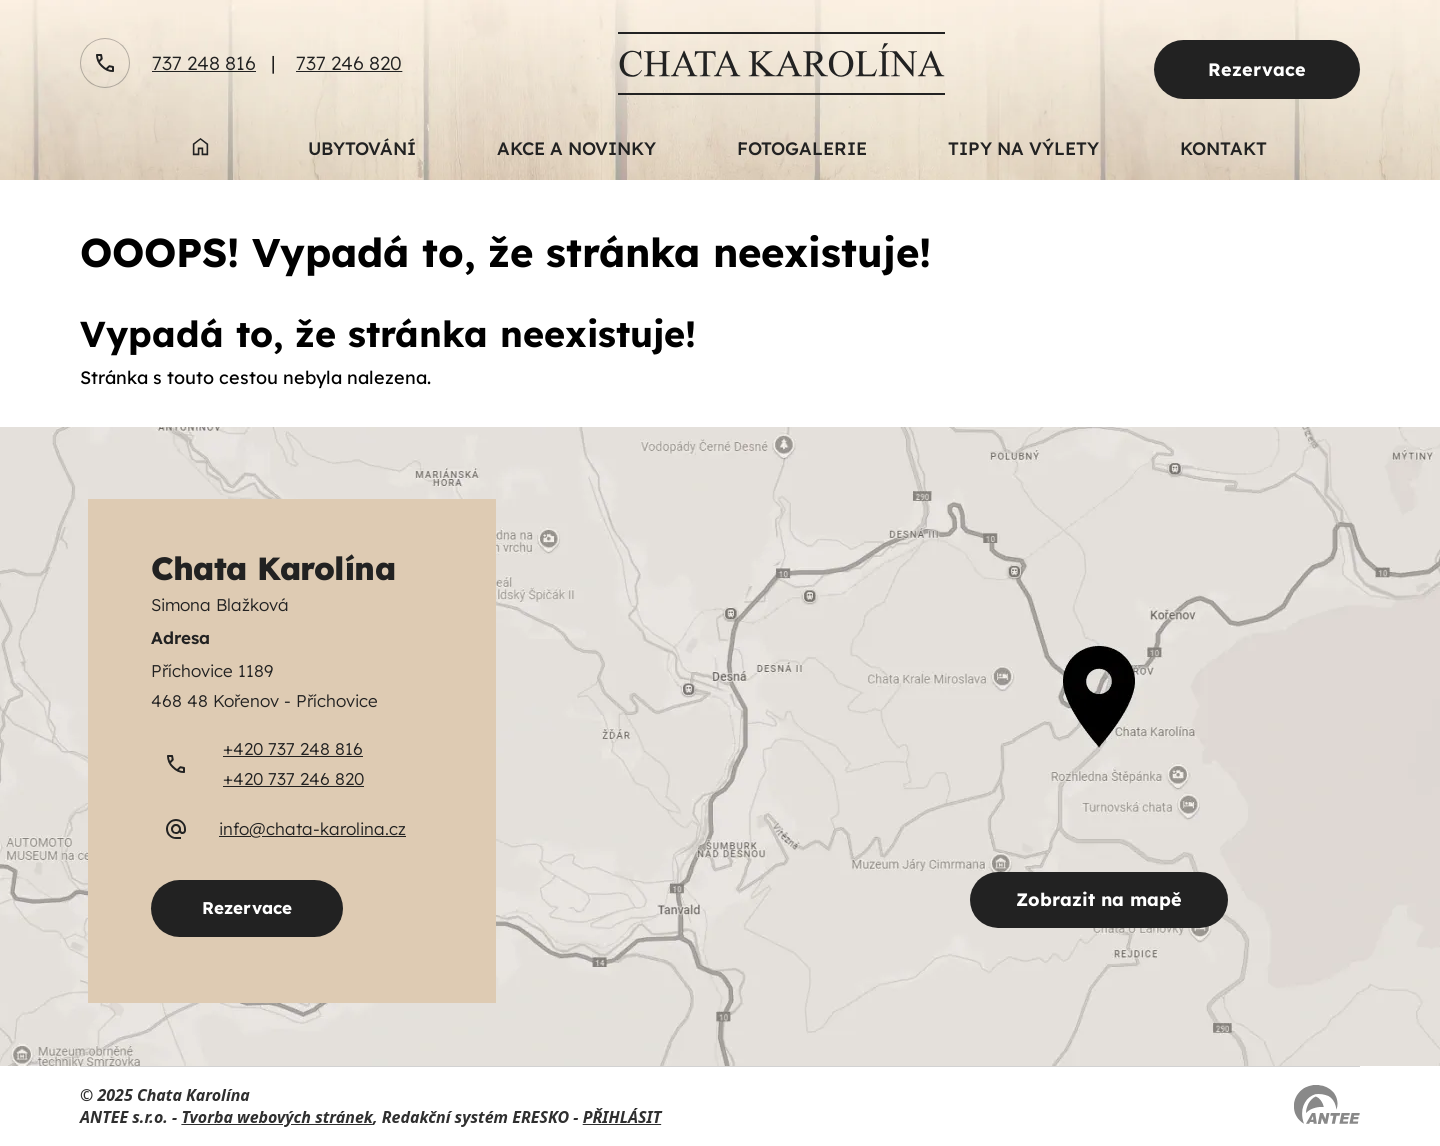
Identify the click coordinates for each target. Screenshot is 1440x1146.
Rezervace (1257, 69)
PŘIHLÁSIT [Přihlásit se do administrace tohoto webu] (622, 1117)
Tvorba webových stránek (277, 1117)
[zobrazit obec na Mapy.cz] (720, 746)
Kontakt (1223, 148)
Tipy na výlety (1023, 148)
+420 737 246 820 (293, 778)
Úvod (200, 159)
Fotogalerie (802, 148)
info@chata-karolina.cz (312, 828)
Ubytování (362, 148)
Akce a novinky (576, 148)
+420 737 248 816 (293, 748)
